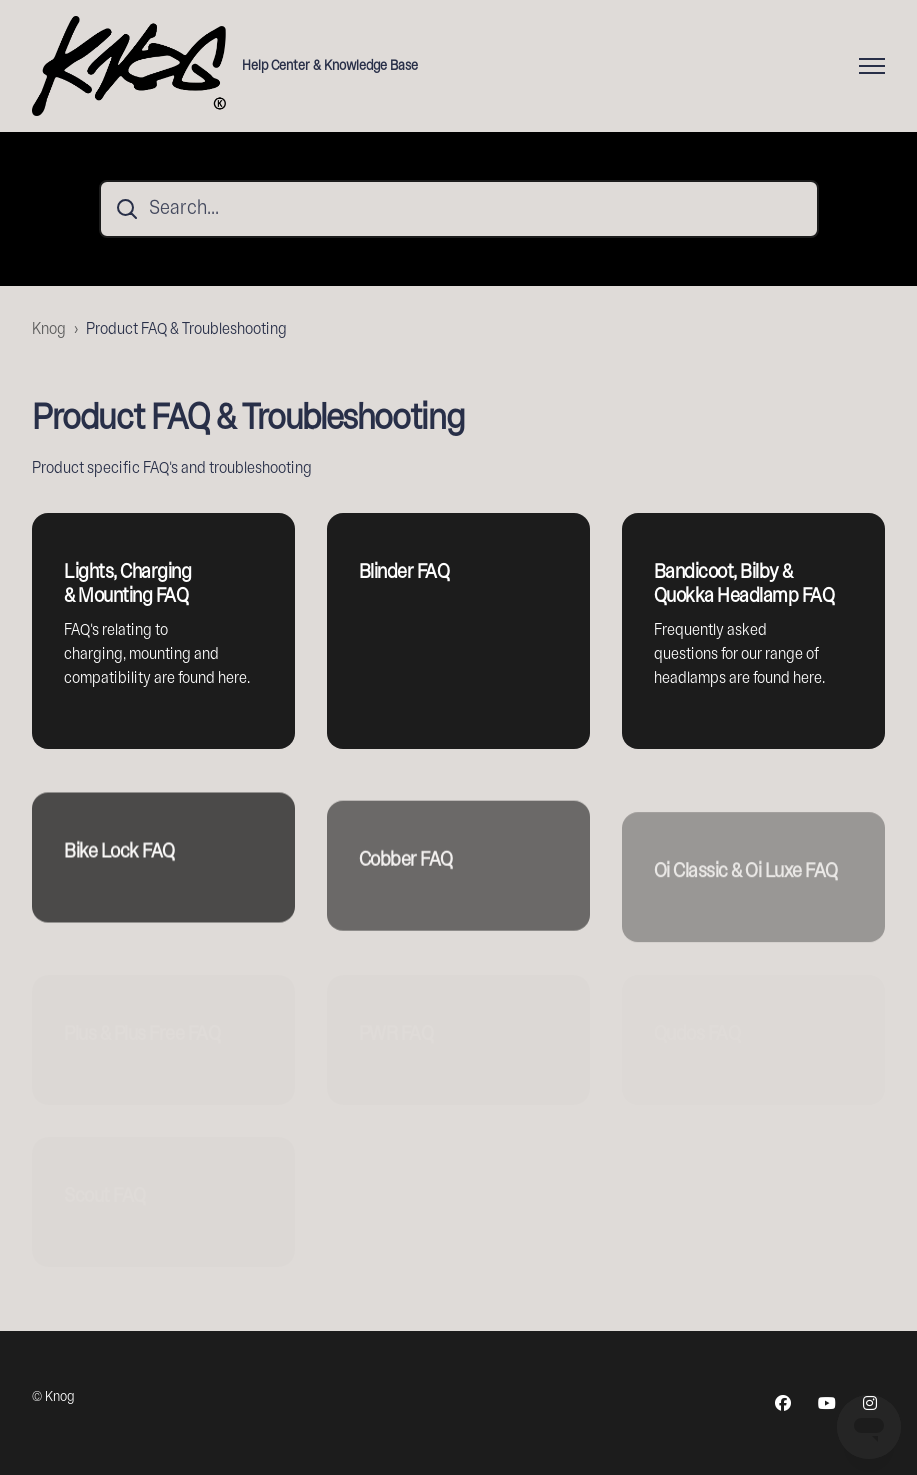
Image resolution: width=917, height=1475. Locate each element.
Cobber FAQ (406, 884)
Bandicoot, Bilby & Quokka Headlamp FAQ (744, 584)
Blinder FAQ (404, 572)
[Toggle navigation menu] (872, 66)
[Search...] (459, 209)
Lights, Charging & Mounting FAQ (127, 584)
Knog (49, 329)
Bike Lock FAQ (119, 868)
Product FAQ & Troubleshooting (186, 329)
